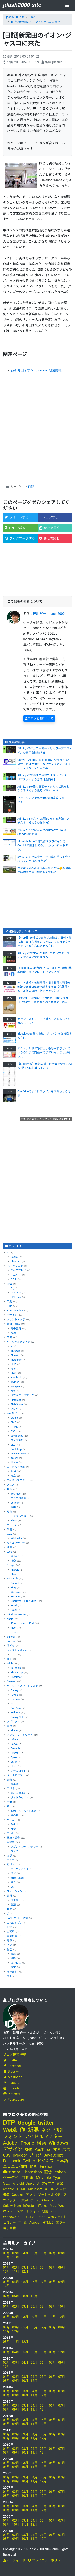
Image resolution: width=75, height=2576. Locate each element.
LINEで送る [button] (15, 528)
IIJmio (14, 1694)
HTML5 (48, 2222)
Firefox (14, 1752)
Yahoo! (11, 1636)
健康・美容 (13, 1837)
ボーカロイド (18, 1770)
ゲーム (11, 1819)
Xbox (13, 1828)
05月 (34, 2253)
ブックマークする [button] (20, 538)
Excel (14, 1609)
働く (13, 1882)
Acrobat (34, 2222)
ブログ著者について (39, 718)
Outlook (15, 1583)
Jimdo (14, 1462)
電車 (9, 1940)
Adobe (10, 1663)
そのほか (12, 1971)
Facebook (16, 1377)
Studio (14, 1417)
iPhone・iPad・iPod (22, 1623)
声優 (9, 1801)
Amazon (11, 1681)
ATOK (14, 1654)
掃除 (13, 1958)
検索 (13, 1560)
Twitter (15, 1381)
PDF (56, 2149)
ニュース (12, 1525)
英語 (13, 1904)
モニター (16, 1274)
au (12, 1703)
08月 (52, 2267)
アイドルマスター (17, 1480)
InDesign (16, 1667)
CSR (13, 1886)
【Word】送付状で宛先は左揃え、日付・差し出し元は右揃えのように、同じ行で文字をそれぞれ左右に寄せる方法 (44, 941)
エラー (60, 2222)
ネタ (9, 1944)
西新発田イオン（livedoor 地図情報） (38, 370)
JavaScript (17, 1435)
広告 (9, 1337)
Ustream (15, 1502)
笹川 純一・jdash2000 (49, 614)
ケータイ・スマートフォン (22, 1685)
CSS (13, 1431)
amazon (9, 2189)
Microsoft (12, 1578)
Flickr (14, 1520)
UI (38, 2183)
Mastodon (12, 2077)
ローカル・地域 (16, 1466)
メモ (9, 1976)
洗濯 (13, 1953)
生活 (9, 1949)
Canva (14, 1743)
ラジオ (11, 1788)
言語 (9, 1895)
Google (11, 1565)
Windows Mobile (16, 1614)
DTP (9, 1306)
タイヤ (14, 1851)
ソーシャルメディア (18, 1341)
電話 (9, 1725)
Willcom (15, 1712)
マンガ (11, 1860)
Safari (14, 1761)
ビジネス (12, 1864)
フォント (12, 2136)
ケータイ (11, 2177)
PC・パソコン (15, 1265)
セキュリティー (16, 1542)
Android (15, 1569)
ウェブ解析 (17, 1440)
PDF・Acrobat (15, 1310)
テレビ (11, 1833)
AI (8, 1252)
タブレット (13, 1721)
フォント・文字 (16, 1319)
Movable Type (18, 1453)
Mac (13, 1627)
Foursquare (13, 2099)
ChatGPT (16, 1261)
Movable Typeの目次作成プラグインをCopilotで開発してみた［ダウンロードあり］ (42, 845)
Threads (15, 1350)
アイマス (48, 2183)
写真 (9, 1511)
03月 (24, 2267)
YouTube (16, 1493)
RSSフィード (14, 2560)
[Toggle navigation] (67, 6)
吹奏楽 (14, 1784)
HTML (14, 1426)
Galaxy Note (17, 1717)
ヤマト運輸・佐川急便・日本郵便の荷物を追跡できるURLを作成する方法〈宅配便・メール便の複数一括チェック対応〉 (44, 986)
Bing (13, 1587)
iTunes (14, 1632)
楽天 (9, 1658)
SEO (13, 1444)
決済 (9, 1283)
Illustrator (16, 1676)
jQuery (14, 1457)
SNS (13, 1372)
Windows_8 (11, 2217)
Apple (10, 1618)
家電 (13, 1967)
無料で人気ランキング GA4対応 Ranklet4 (44, 1118)
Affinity (14, 1739)
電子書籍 (16, 1328)
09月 (61, 2253)
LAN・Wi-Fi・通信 (17, 1918)
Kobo (13, 1332)
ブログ (14, 1408)
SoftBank (16, 1708)
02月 (15, 2253)
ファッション (14, 1891)
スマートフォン (28, 2211)
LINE (13, 1364)
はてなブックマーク (22, 1395)
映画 (13, 1507)
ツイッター (11, 2200)
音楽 (9, 1779)
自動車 (11, 1842)
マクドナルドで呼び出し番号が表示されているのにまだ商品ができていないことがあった (44, 1052)
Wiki (9, 1534)
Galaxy (14, 1690)
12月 (24, 2271)
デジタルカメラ (20, 1516)
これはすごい (14, 1922)
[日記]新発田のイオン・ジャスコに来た (35, 21)
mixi (13, 1390)
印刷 (9, 1301)
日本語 (14, 1900)
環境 (9, 1529)
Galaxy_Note (12, 2206)
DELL (14, 1279)
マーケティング (20, 1869)
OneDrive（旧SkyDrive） (25, 1600)
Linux (14, 1766)
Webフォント (57, 2217)
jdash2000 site (22, 5)
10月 (6, 2257)
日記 (32, 17)
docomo (15, 1699)
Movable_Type (48, 2177)
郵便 (9, 1909)
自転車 (11, 1931)
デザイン (12, 1314)
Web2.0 (15, 1556)
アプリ (31, 2195)
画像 (48, 2172)
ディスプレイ (18, 1270)
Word (14, 1605)
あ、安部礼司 (18, 1792)
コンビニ (16, 1962)
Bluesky (15, 1355)
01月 (6, 2253)
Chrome (15, 1574)
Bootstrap (16, 1449)
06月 (43, 2253)
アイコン (28, 2217)
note (13, 1368)
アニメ (11, 1484)
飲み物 (14, 1815)
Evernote (15, 1748)
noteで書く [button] (49, 528)
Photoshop (17, 1672)
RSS (53, 2211)
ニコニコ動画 (18, 1498)
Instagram (16, 1359)
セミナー (9, 2222)
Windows (16, 1592)
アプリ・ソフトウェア (20, 1734)
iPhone (26, 2143)
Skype (14, 1730)
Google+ (15, 1386)
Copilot (14, 1256)
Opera (14, 1757)
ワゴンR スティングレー (25, 1846)
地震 (9, 1547)
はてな (11, 1645)
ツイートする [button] (17, 517)
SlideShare (17, 1404)
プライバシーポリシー (46, 2560)
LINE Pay (16, 1297)
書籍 (6, 2195)
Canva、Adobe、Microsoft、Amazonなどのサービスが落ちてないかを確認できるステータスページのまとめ (44, 764)
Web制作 (12, 1413)
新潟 (13, 1471)
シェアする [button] (48, 517)
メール (49, 2189)
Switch (14, 1824)
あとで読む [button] (49, 538)
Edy (13, 1288)
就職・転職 (17, 1877)
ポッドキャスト (20, 1797)
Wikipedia (16, 1538)
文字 (24, 2200)
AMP (13, 1422)
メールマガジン (16, 1775)
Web (9, 1551)
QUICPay (16, 1292)
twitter (46, 2122)
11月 (15, 2257)
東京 (13, 1475)
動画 (9, 1489)
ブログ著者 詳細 (14, 2055)
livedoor (11, 1641)
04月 (24, 2253)
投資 (13, 1873)
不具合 (61, 2189)
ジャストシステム (17, 1650)
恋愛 (9, 1855)
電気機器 (12, 1936)
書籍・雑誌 (13, 1323)
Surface (15, 1596)
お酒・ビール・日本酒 (24, 1810)
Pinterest (16, 1399)
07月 (52, 2253)
